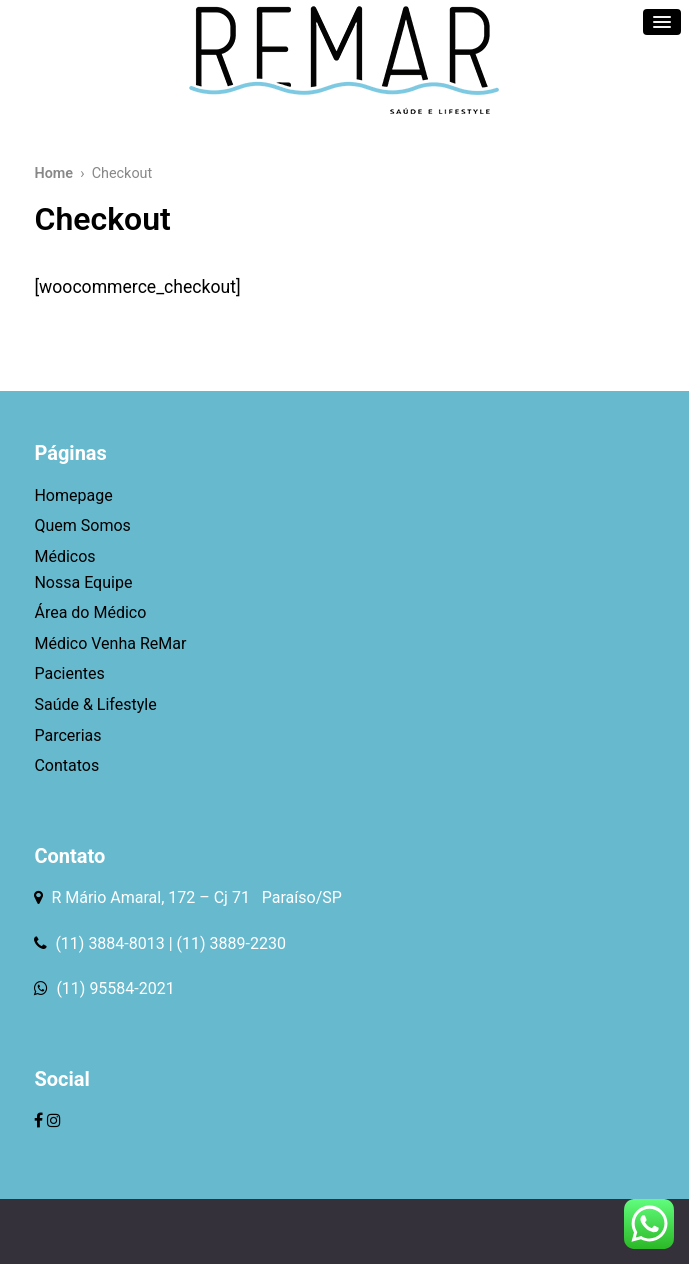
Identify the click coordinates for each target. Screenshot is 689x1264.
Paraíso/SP (298, 897)
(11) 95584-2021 (113, 988)
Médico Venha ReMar (110, 643)
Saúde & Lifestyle (95, 704)
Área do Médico (90, 612)
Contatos (66, 765)
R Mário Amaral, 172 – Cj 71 (152, 897)
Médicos (64, 556)
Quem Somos (82, 525)
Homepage (73, 495)
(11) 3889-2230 (231, 943)
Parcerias (67, 735)
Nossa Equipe (83, 582)
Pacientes (69, 673)
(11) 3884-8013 (109, 943)
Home (53, 173)
